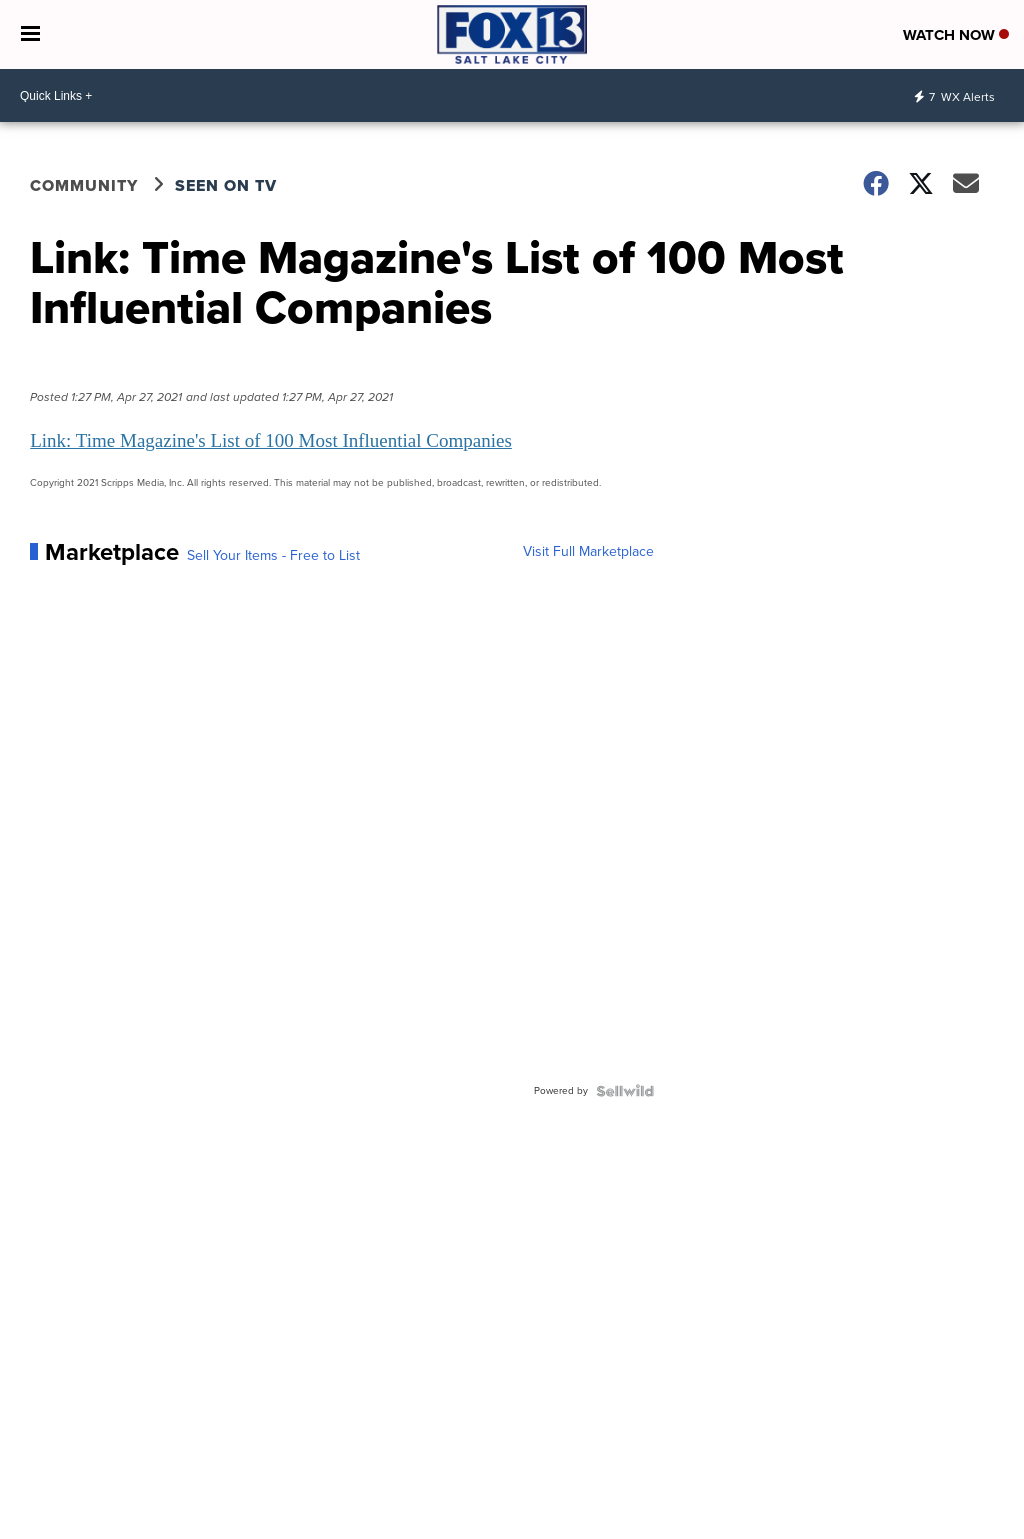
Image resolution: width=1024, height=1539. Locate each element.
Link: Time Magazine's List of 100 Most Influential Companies (271, 440)
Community (84, 185)
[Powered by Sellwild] (625, 1091)
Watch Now (956, 35)
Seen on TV (226, 185)
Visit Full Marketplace (588, 552)
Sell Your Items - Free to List (273, 556)
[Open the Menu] (30, 34)
